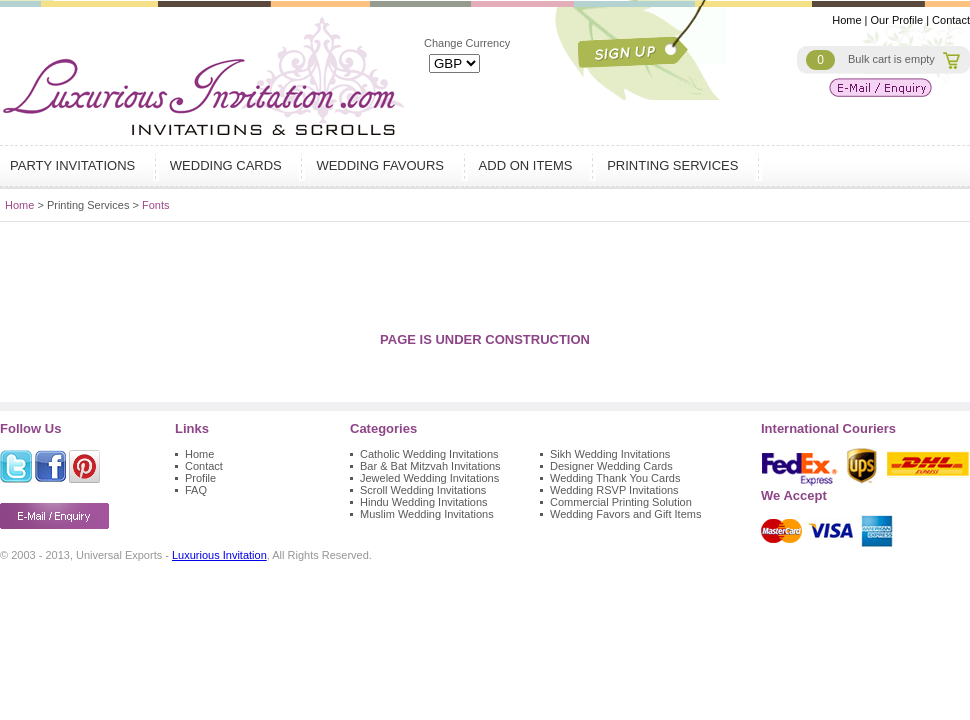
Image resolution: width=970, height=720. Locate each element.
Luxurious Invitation (219, 555)
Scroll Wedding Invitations (423, 490)
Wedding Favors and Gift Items (625, 514)
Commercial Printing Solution (621, 502)
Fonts (156, 205)
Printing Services (675, 165)
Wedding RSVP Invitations (614, 490)
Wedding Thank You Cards (615, 478)
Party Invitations (75, 165)
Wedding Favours (382, 165)
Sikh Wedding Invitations (610, 454)
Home (846, 20)
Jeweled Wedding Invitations (429, 478)
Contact (951, 20)
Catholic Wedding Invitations (429, 454)
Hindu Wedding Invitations (424, 502)
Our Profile (897, 20)
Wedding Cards (228, 165)
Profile (200, 478)
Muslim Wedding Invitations (427, 514)
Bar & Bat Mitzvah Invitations (430, 466)
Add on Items (528, 165)
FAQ (196, 490)
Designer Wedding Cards (611, 466)
